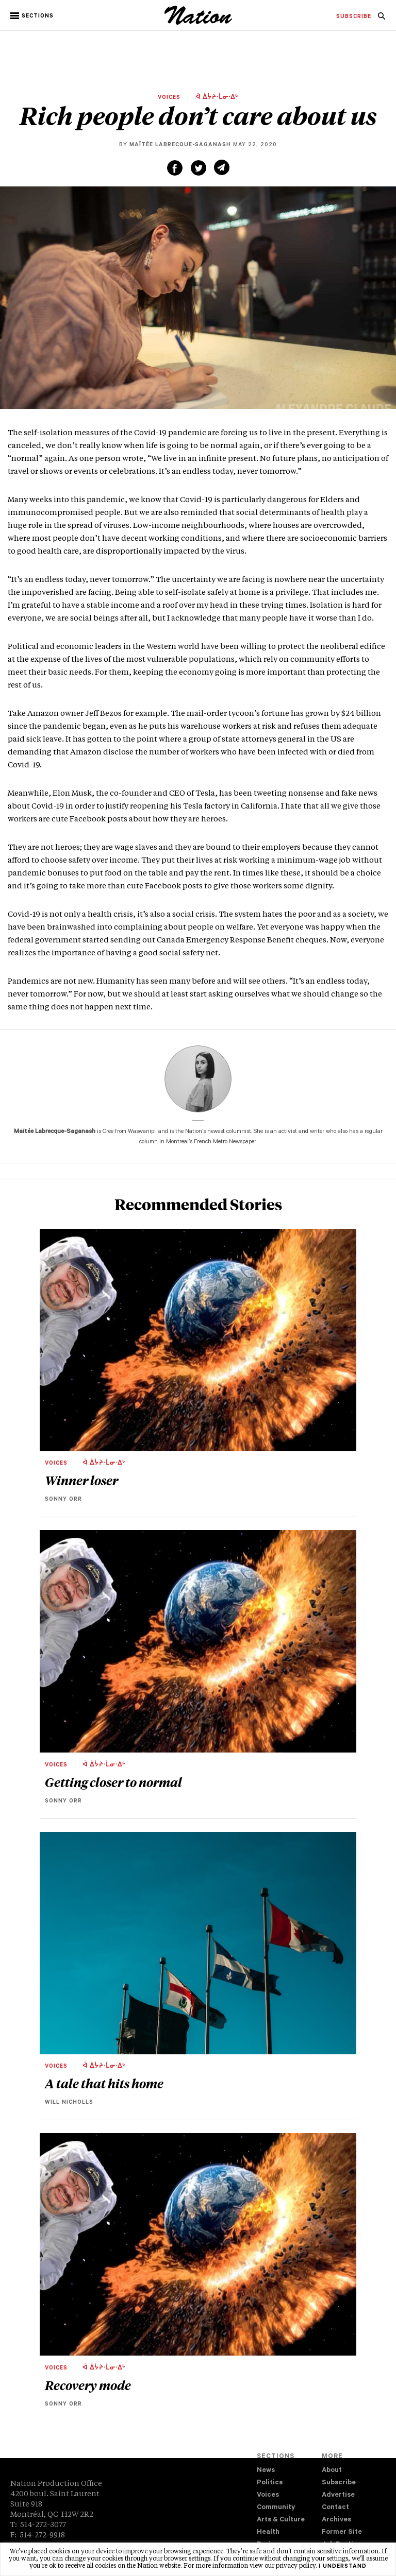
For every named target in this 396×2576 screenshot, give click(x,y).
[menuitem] (353, 17)
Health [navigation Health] (268, 2532)
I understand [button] (343, 2567)
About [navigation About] (332, 2471)
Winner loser (81, 1480)
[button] (32, 16)
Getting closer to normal (113, 1782)
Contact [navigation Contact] (335, 2508)
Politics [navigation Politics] (270, 2483)
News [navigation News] (266, 2471)
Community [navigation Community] (276, 2508)
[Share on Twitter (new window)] (198, 168)
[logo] (198, 23)
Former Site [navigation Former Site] (342, 2532)
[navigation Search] (381, 19)
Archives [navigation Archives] (336, 2520)
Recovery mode (89, 2385)
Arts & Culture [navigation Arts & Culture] (281, 2520)
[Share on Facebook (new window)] (175, 168)
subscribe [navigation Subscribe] (353, 17)
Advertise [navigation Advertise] (338, 2495)
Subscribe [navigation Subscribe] (339, 2483)
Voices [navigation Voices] (268, 2495)
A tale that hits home (104, 2083)
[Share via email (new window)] (221, 167)
